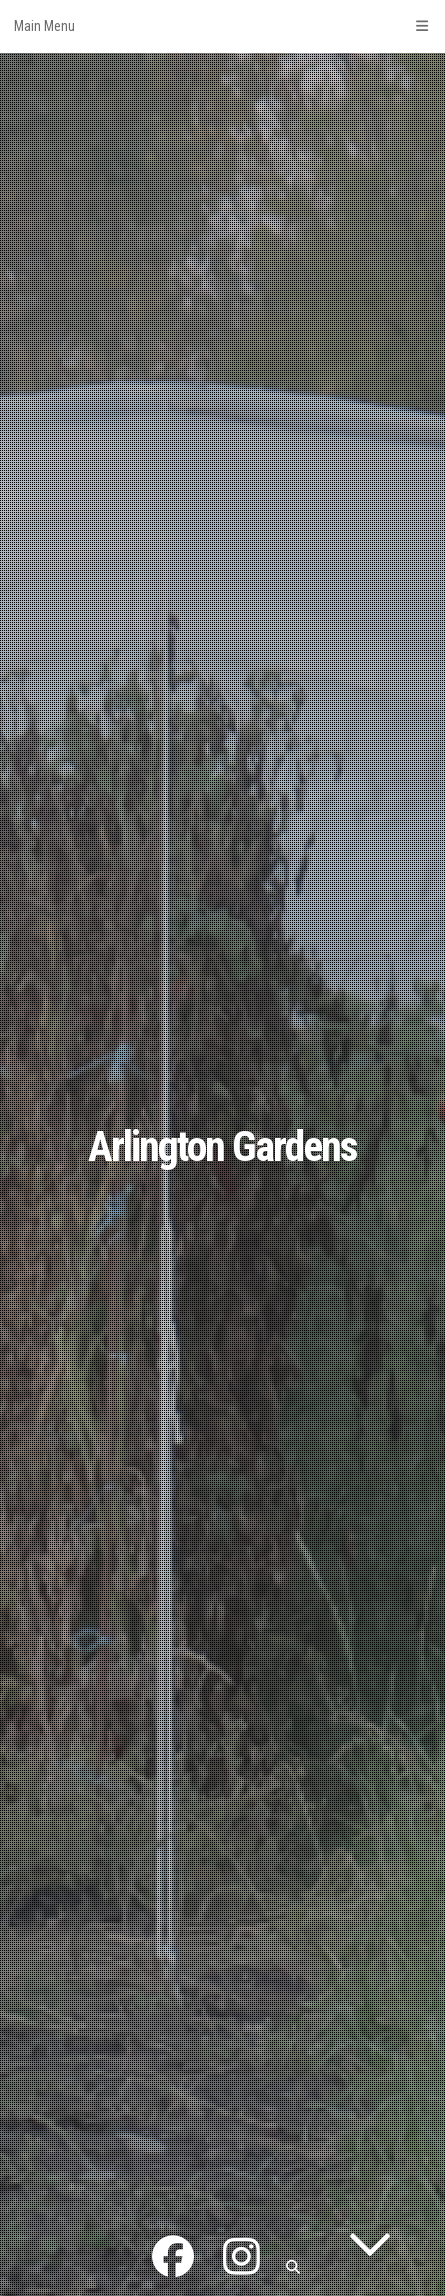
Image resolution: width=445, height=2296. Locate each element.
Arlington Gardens (222, 1146)
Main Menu (222, 26)
